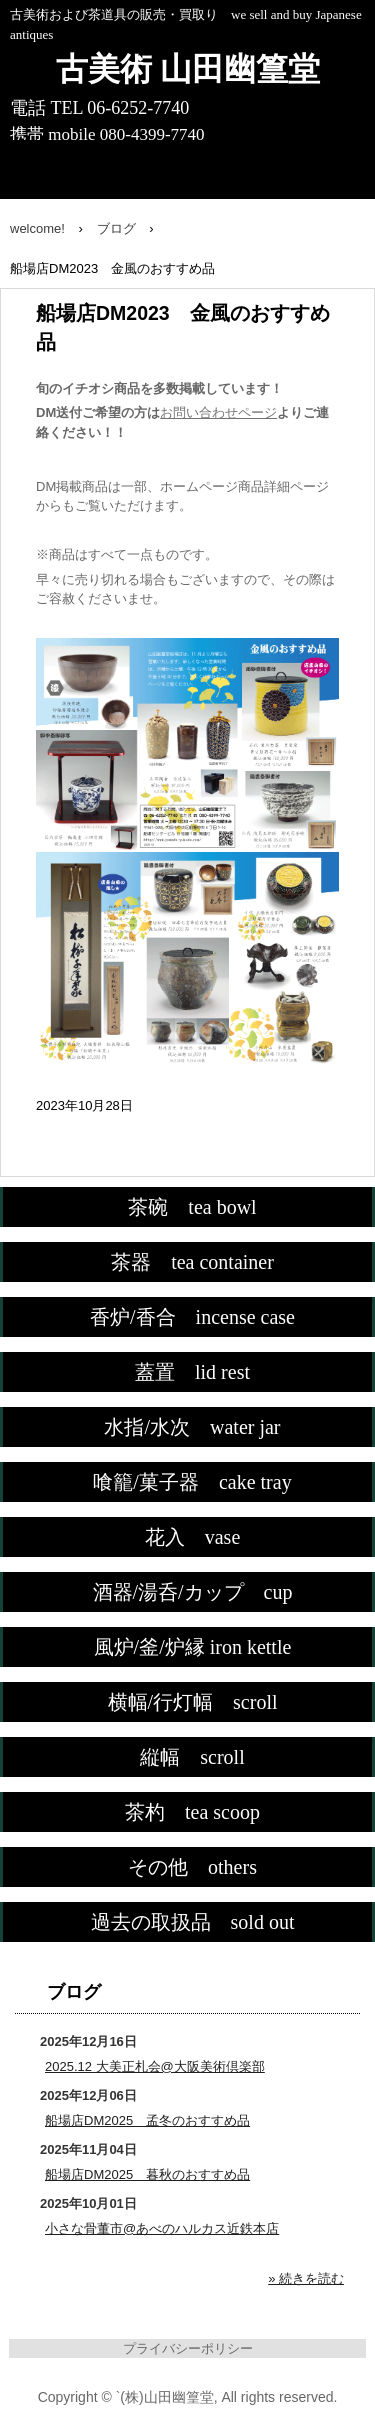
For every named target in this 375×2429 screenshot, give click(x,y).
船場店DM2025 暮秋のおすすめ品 (147, 2174)
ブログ (74, 1992)
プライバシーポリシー (188, 2348)
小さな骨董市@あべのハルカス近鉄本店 (162, 2228)
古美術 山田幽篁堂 (188, 69)
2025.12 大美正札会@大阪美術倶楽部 (155, 2066)
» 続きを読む (306, 2278)
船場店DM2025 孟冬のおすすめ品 (147, 2120)
